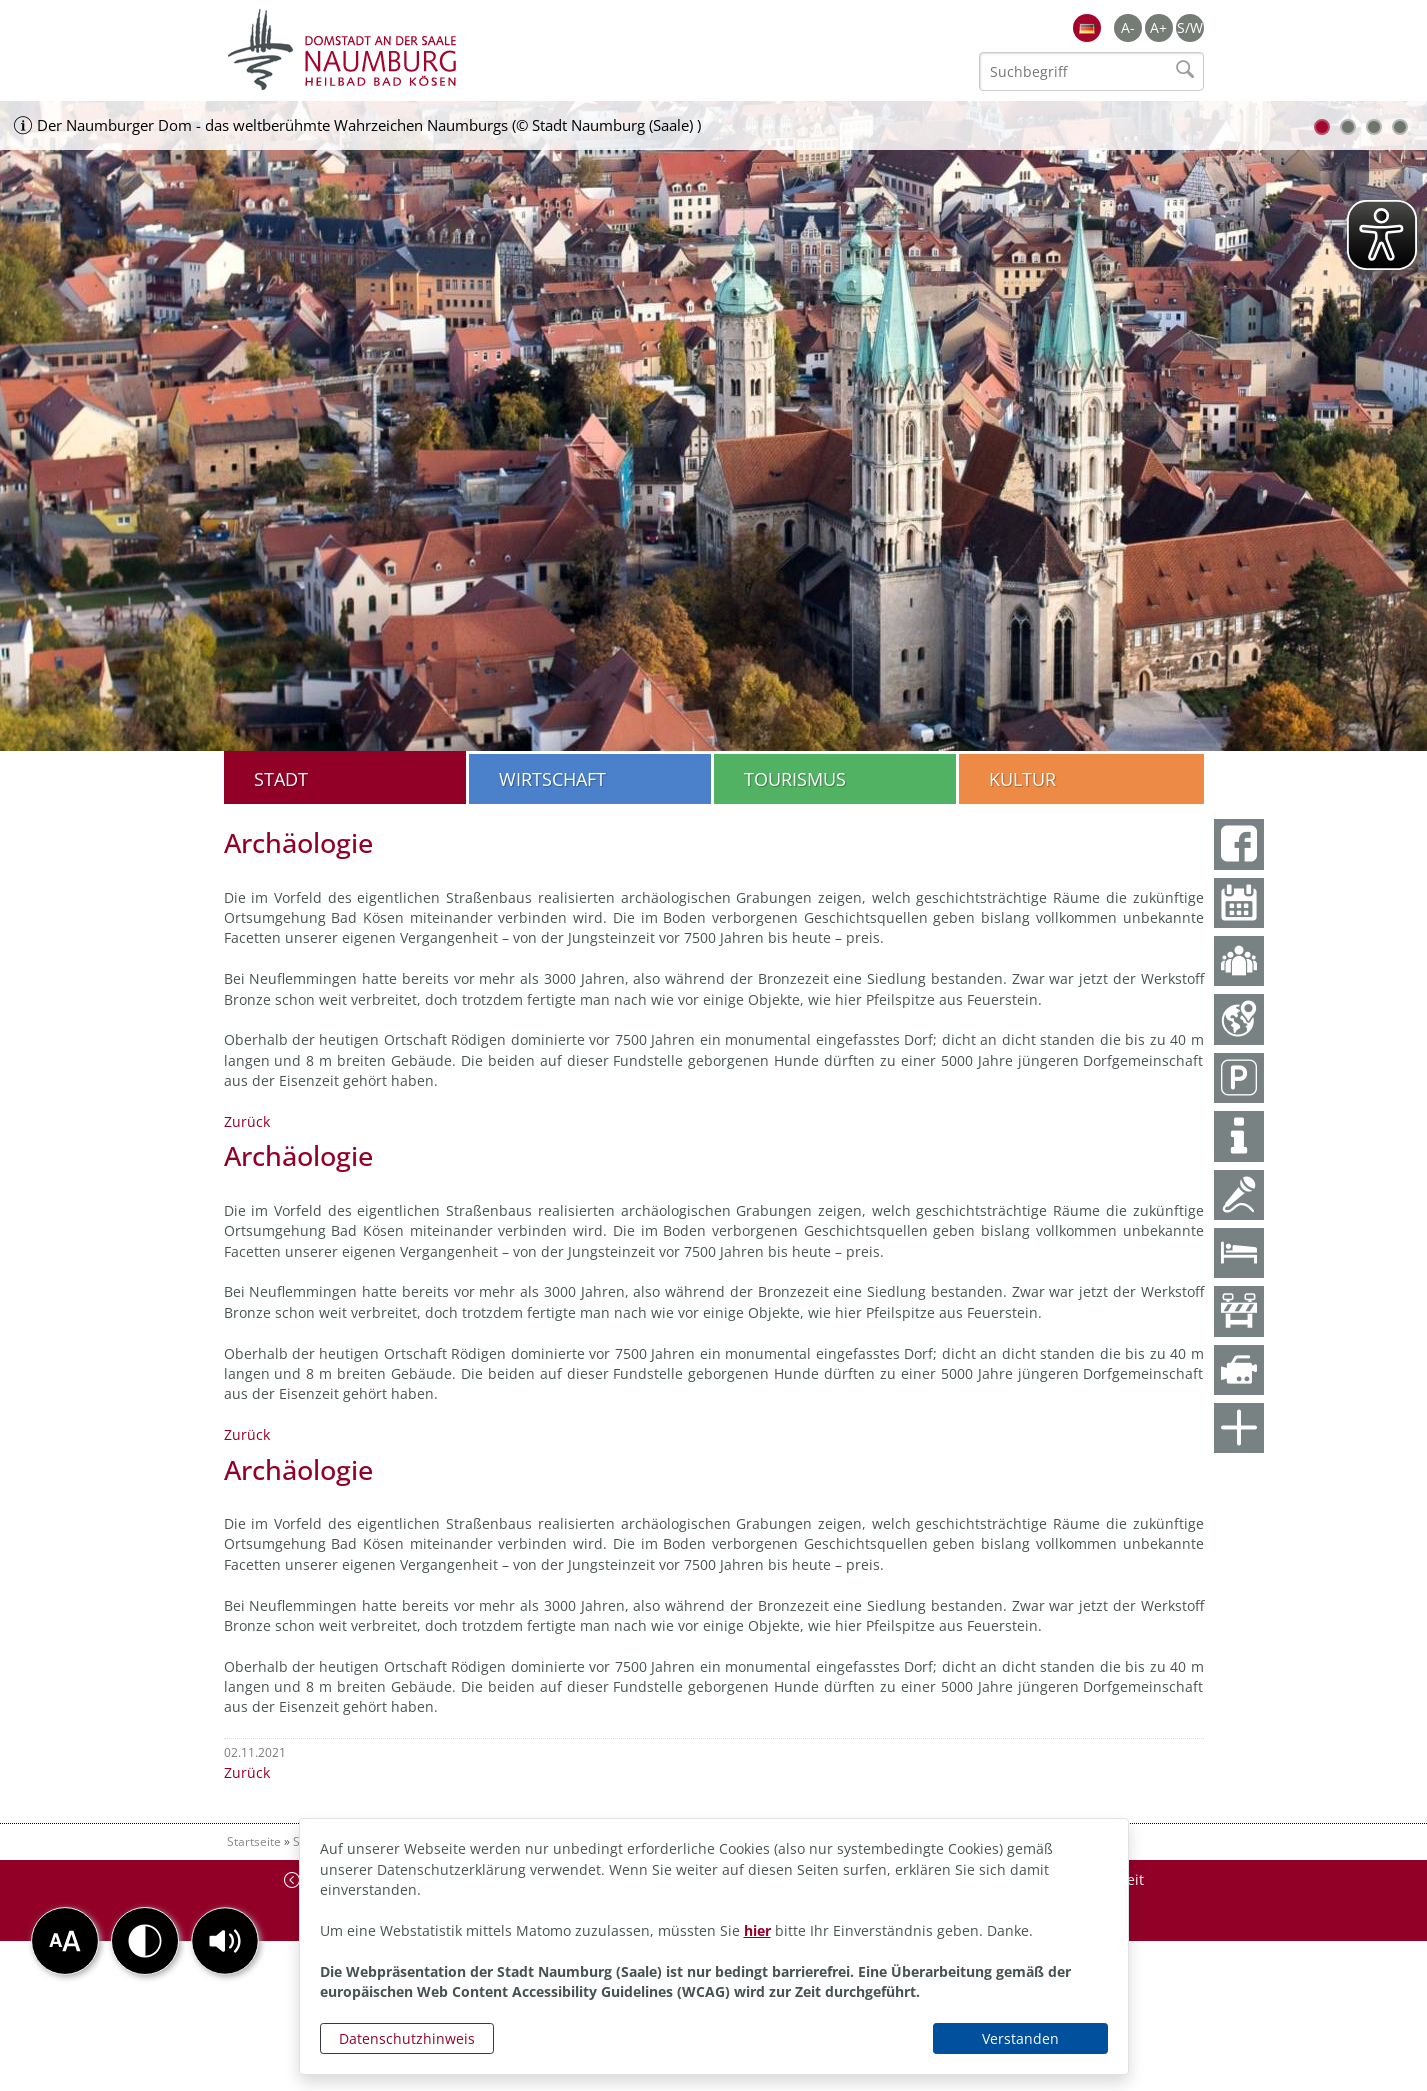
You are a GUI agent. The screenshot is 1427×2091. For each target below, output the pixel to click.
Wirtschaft (552, 779)
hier (757, 1930)
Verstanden (1020, 2038)
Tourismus (795, 779)
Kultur (1022, 779)
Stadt (281, 779)
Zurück (247, 1121)
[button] (225, 1941)
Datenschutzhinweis (407, 2038)
